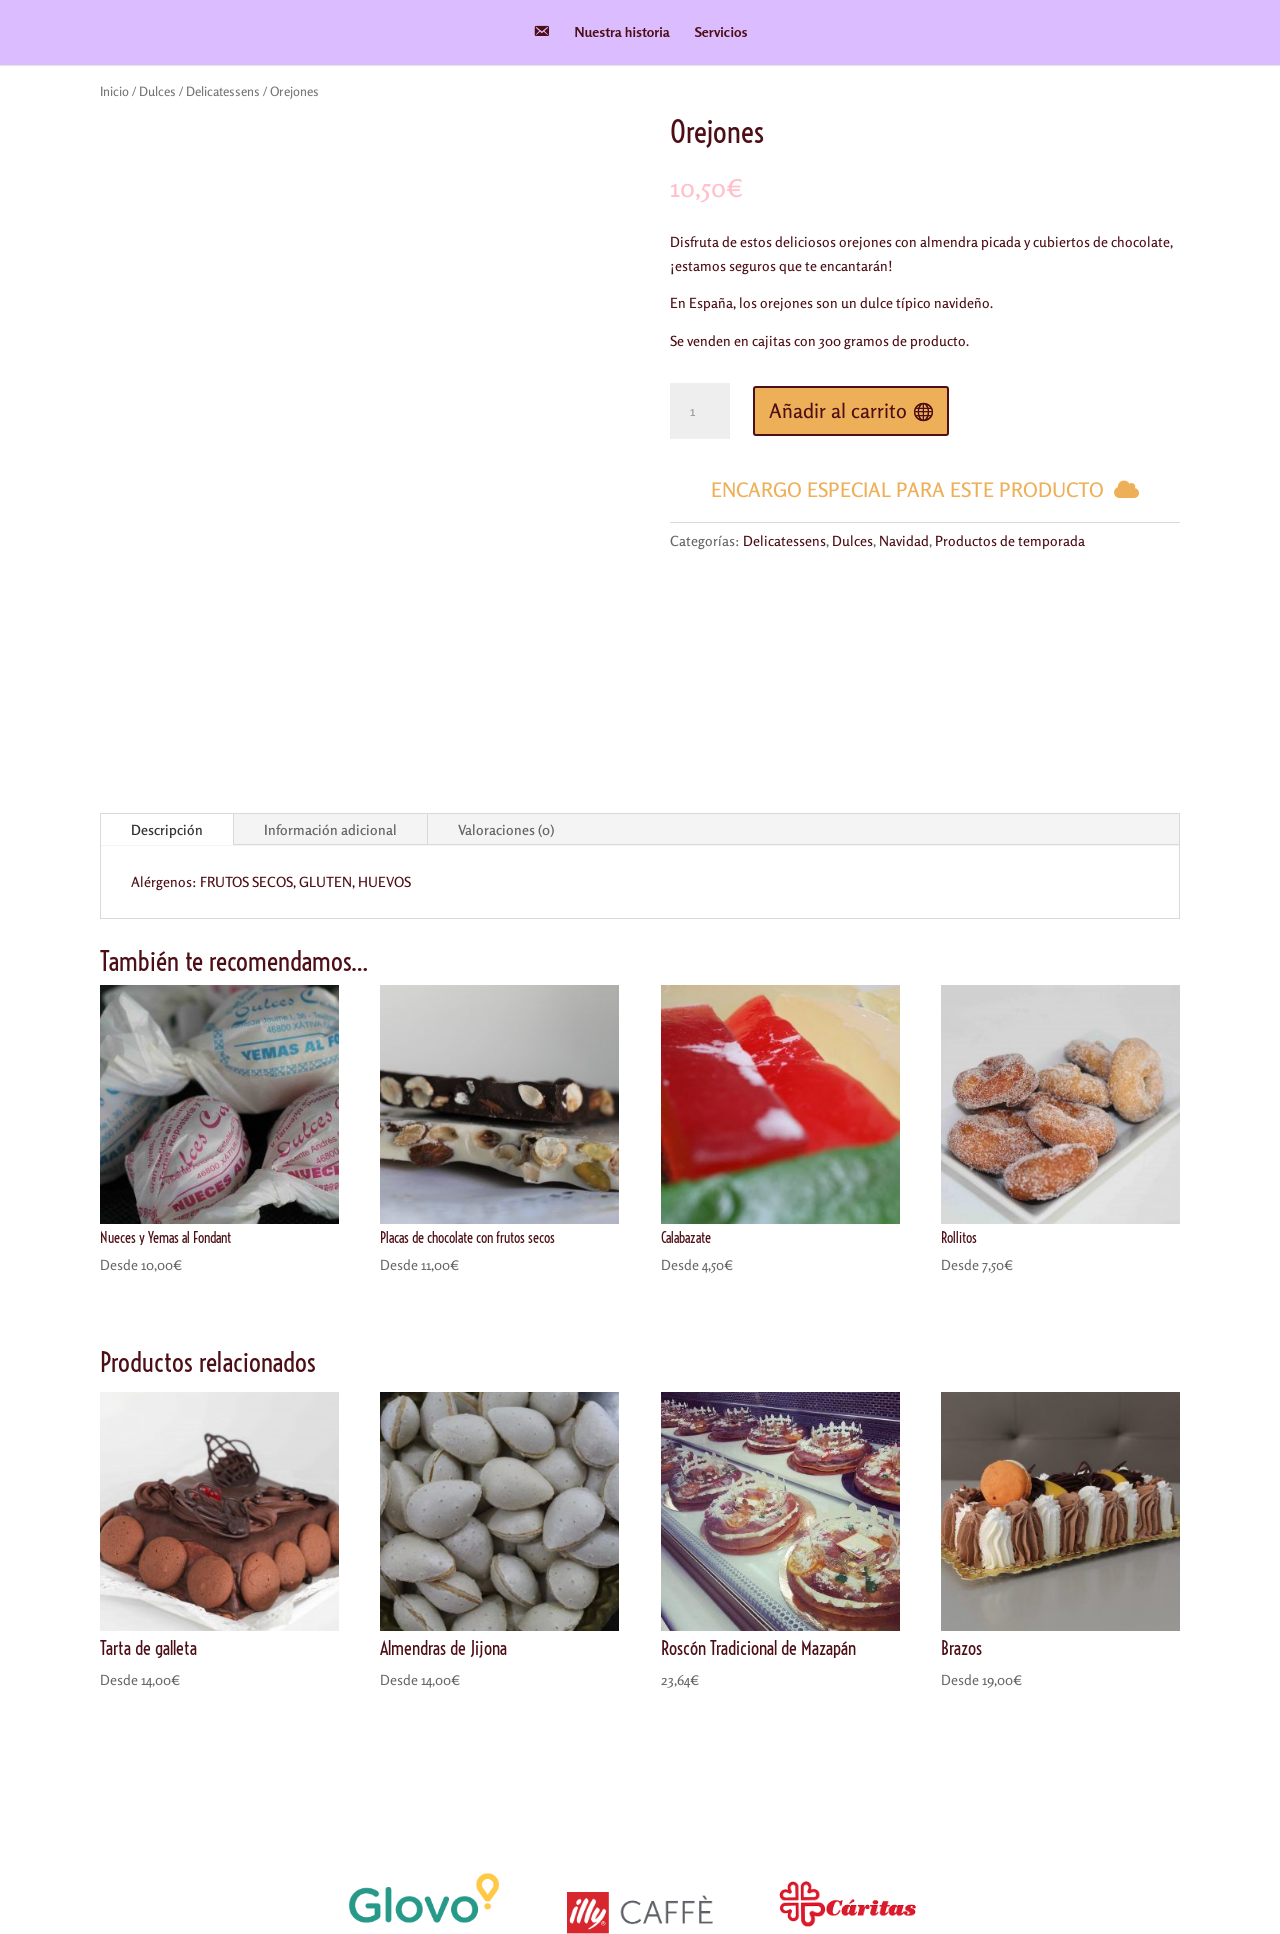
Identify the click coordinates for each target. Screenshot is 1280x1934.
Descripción (167, 620)
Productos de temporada (1010, 540)
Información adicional (330, 620)
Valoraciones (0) (506, 620)
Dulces (157, 91)
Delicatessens (223, 91)
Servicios (721, 32)
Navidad (904, 540)
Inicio (114, 91)
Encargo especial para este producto (907, 489)
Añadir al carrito (838, 410)
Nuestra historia (622, 32)
